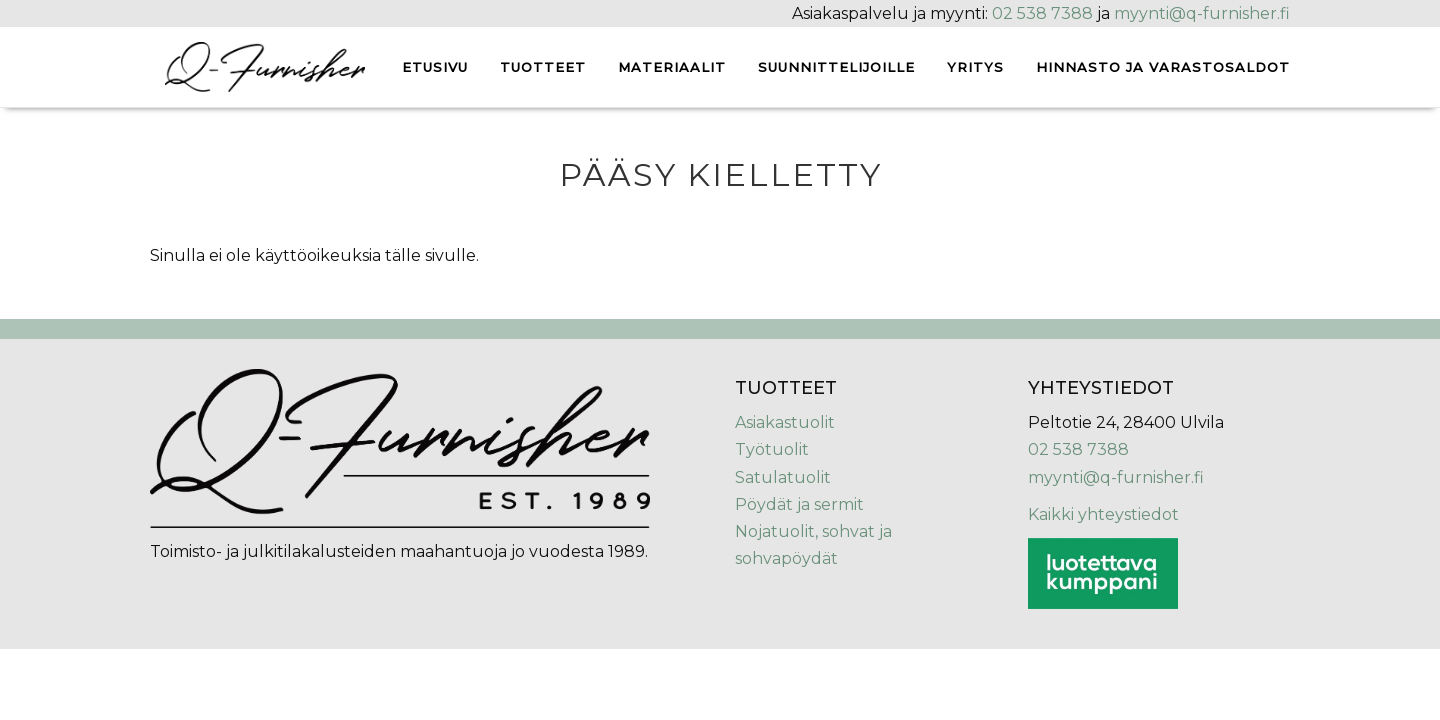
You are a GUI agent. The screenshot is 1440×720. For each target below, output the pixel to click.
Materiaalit (672, 67)
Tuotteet (543, 67)
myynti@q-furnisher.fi (1202, 13)
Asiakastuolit (785, 422)
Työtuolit (772, 449)
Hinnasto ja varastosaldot (1163, 67)
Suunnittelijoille (836, 67)
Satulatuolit (783, 477)
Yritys (975, 67)
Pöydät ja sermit (799, 504)
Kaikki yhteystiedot (1103, 514)
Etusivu (435, 67)
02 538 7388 (1042, 13)
